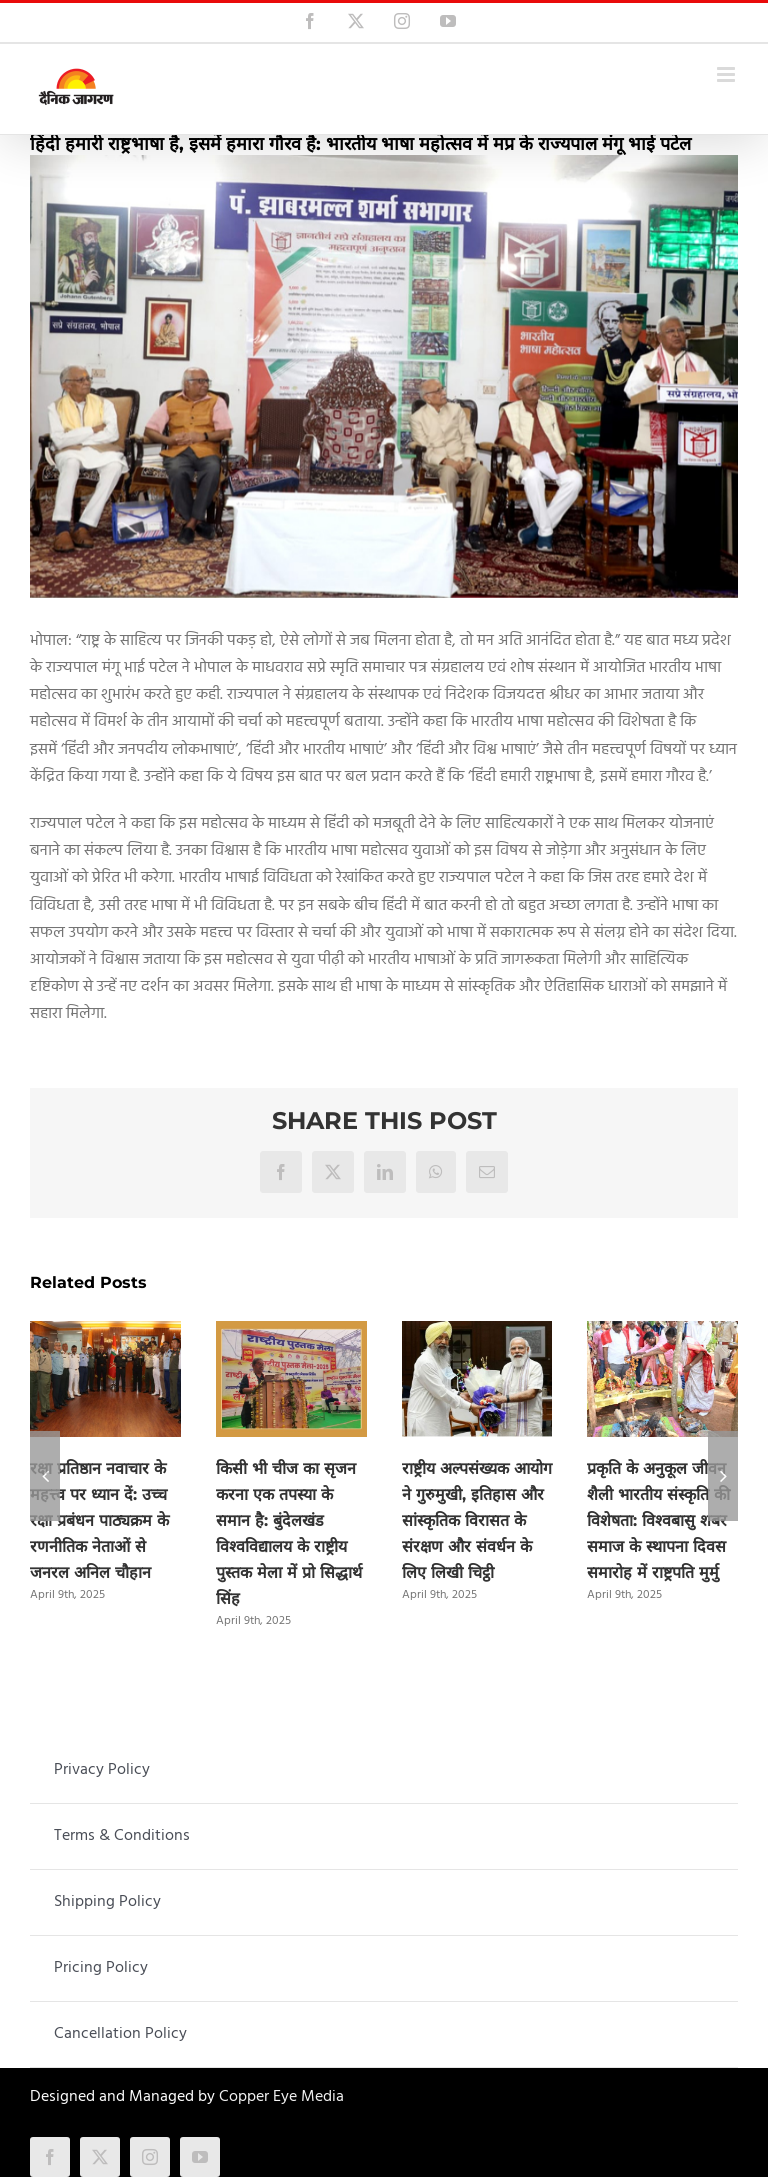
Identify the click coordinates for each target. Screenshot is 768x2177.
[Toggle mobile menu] (727, 74)
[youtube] (200, 2157)
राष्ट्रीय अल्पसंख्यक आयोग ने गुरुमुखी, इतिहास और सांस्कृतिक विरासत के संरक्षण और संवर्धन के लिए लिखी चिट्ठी (477, 1520)
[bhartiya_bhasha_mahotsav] (384, 376)
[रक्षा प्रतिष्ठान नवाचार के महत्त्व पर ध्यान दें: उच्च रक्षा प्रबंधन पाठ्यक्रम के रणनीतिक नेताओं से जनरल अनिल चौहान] (105, 1334)
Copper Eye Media (281, 2097)
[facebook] (50, 2157)
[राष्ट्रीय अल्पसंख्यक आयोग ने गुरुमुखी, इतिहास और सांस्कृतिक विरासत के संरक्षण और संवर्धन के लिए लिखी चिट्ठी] (477, 1334)
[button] (45, 1476)
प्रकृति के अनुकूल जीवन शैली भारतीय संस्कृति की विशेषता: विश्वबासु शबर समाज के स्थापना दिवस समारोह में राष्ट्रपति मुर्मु (658, 1520)
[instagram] (150, 2157)
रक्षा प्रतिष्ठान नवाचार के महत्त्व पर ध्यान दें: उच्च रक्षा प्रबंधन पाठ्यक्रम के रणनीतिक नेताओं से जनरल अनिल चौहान (99, 1520)
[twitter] (100, 2157)
